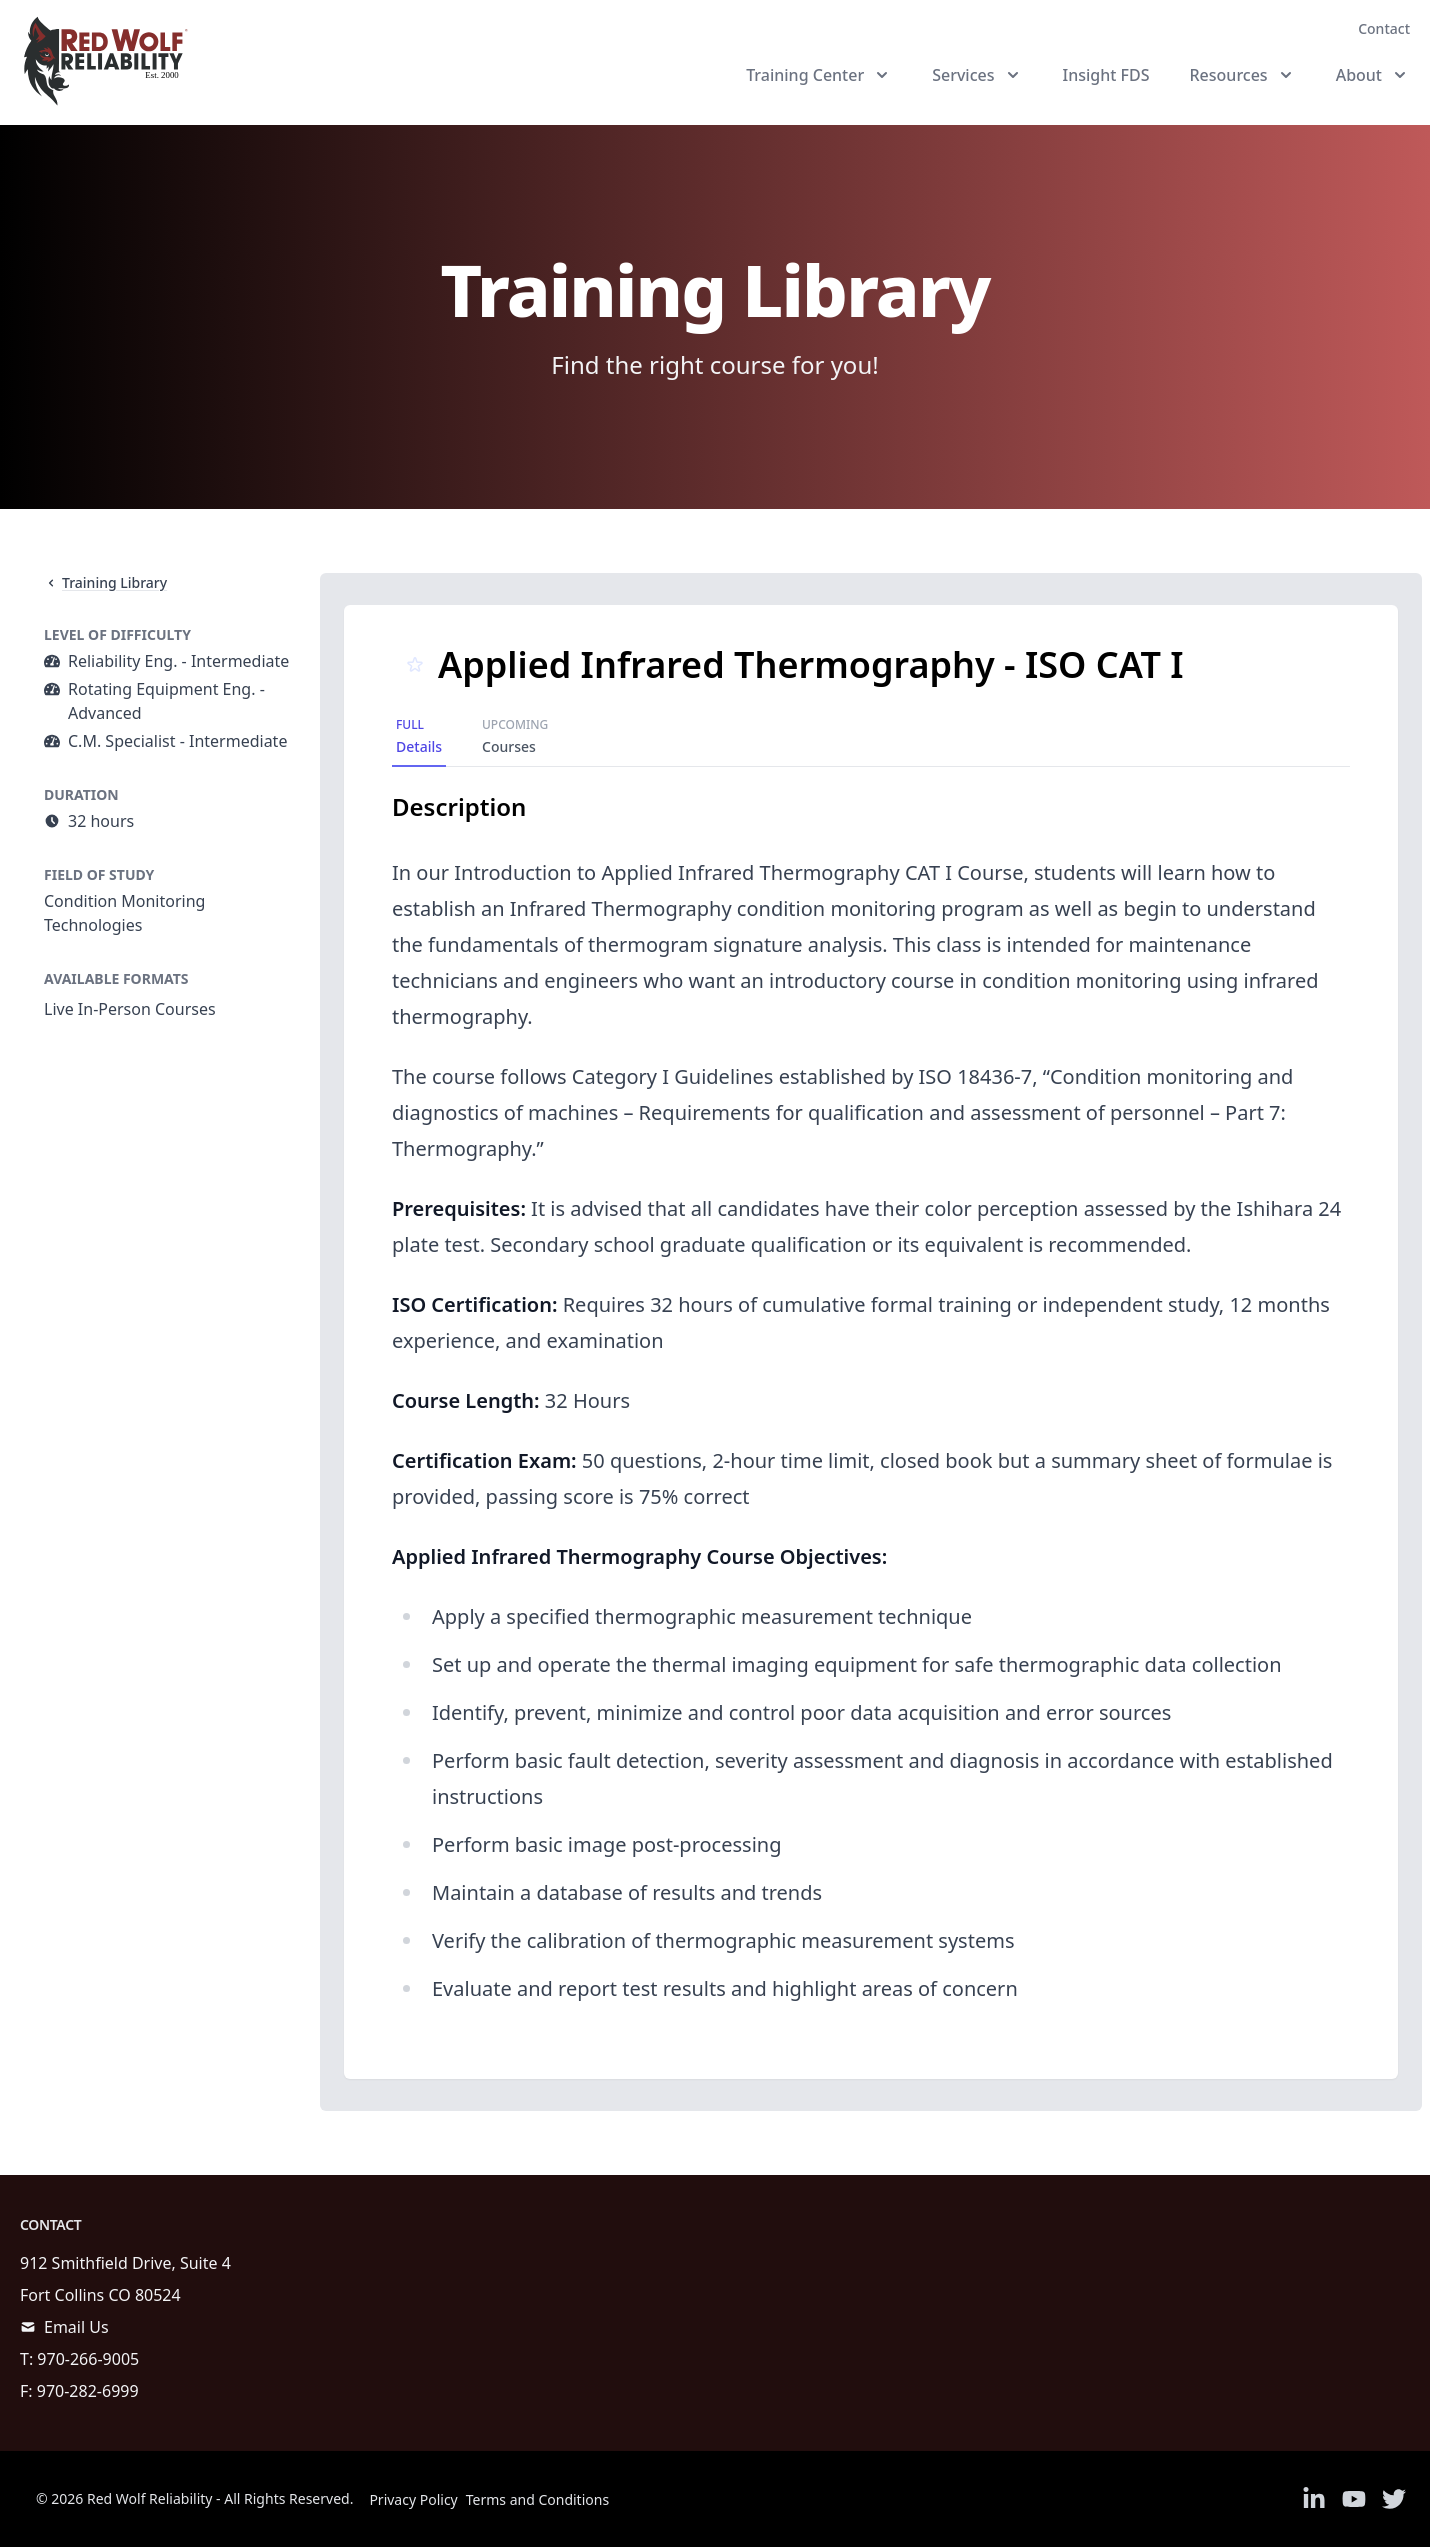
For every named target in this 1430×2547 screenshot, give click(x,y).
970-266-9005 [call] (88, 2359)
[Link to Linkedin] (1314, 2499)
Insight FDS (1106, 75)
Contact (1384, 28)
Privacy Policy (413, 2499)
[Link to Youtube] (1354, 2499)
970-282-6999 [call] (88, 2391)
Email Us (76, 2327)
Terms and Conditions (537, 2499)
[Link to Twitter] (1394, 2499)
